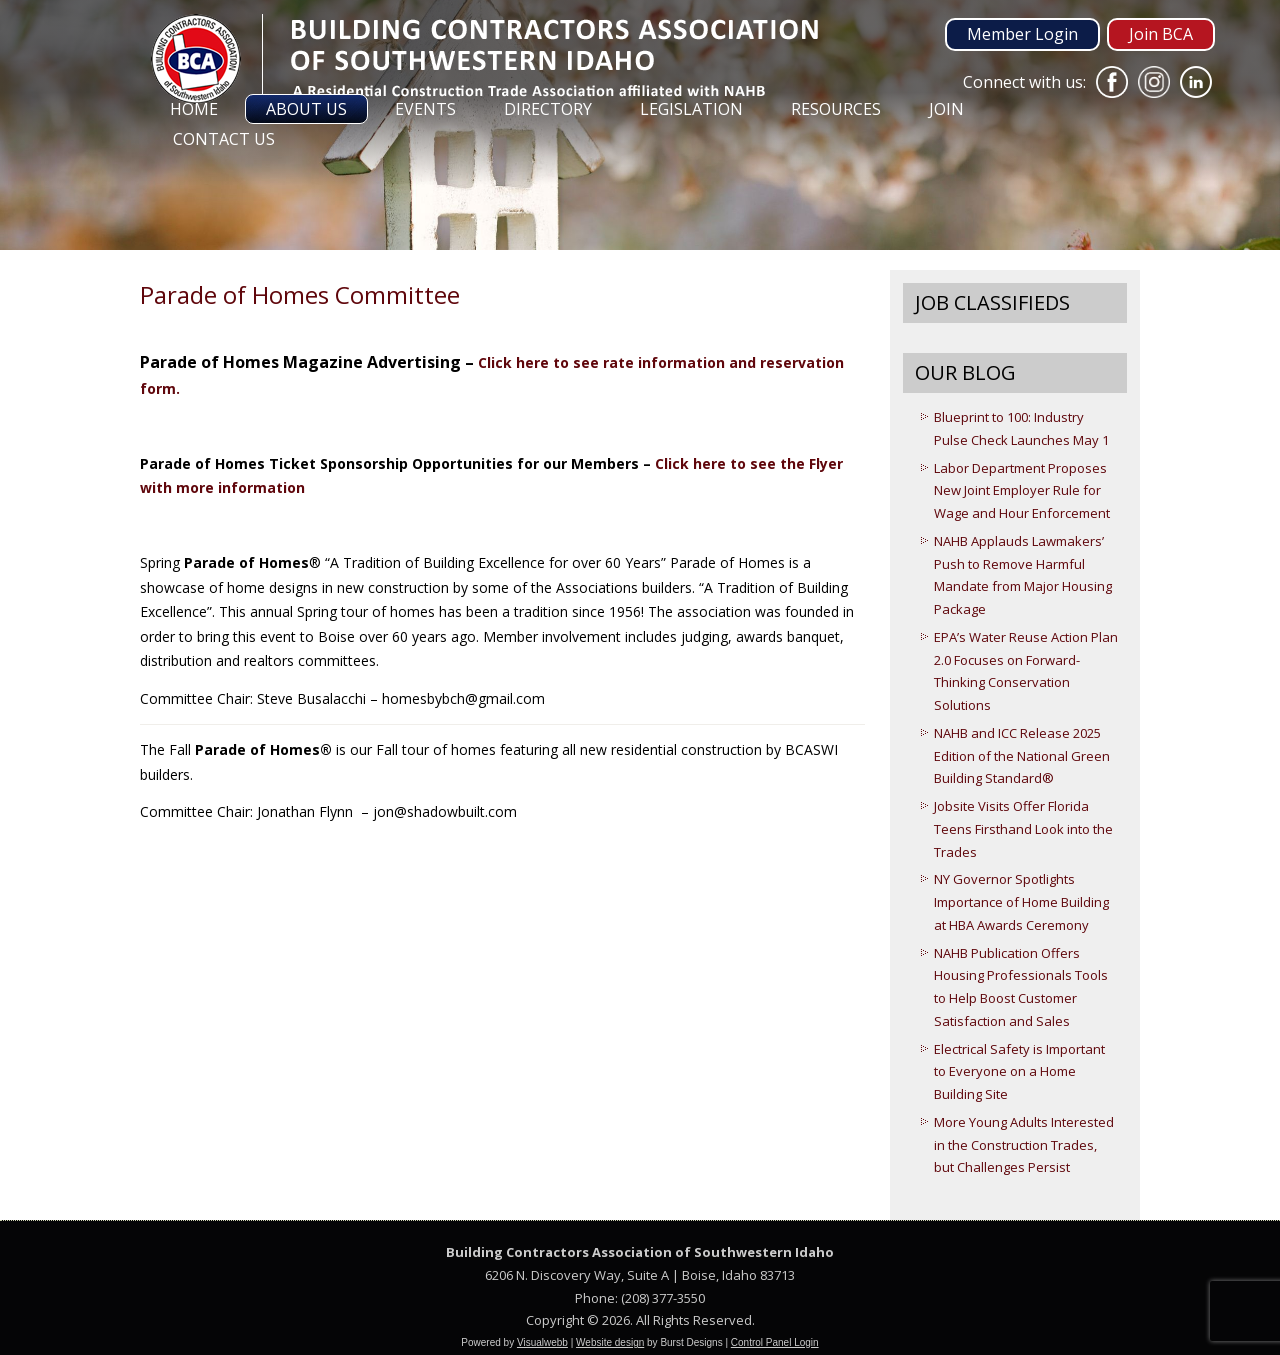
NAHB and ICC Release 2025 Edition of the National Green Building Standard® (1022, 756)
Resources (836, 109)
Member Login (1022, 34)
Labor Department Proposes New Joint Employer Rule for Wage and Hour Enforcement (1022, 491)
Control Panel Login (775, 1342)
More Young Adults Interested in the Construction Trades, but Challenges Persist (1024, 1145)
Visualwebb (542, 1342)
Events (425, 109)
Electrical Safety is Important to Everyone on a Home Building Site (1019, 1072)
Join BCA (1161, 34)
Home (194, 109)
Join (946, 109)
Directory (548, 109)
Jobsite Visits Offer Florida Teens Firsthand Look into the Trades (1023, 829)
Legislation (691, 109)
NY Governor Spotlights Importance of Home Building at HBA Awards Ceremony (1021, 902)
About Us (306, 109)
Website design (610, 1342)
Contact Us (224, 139)
